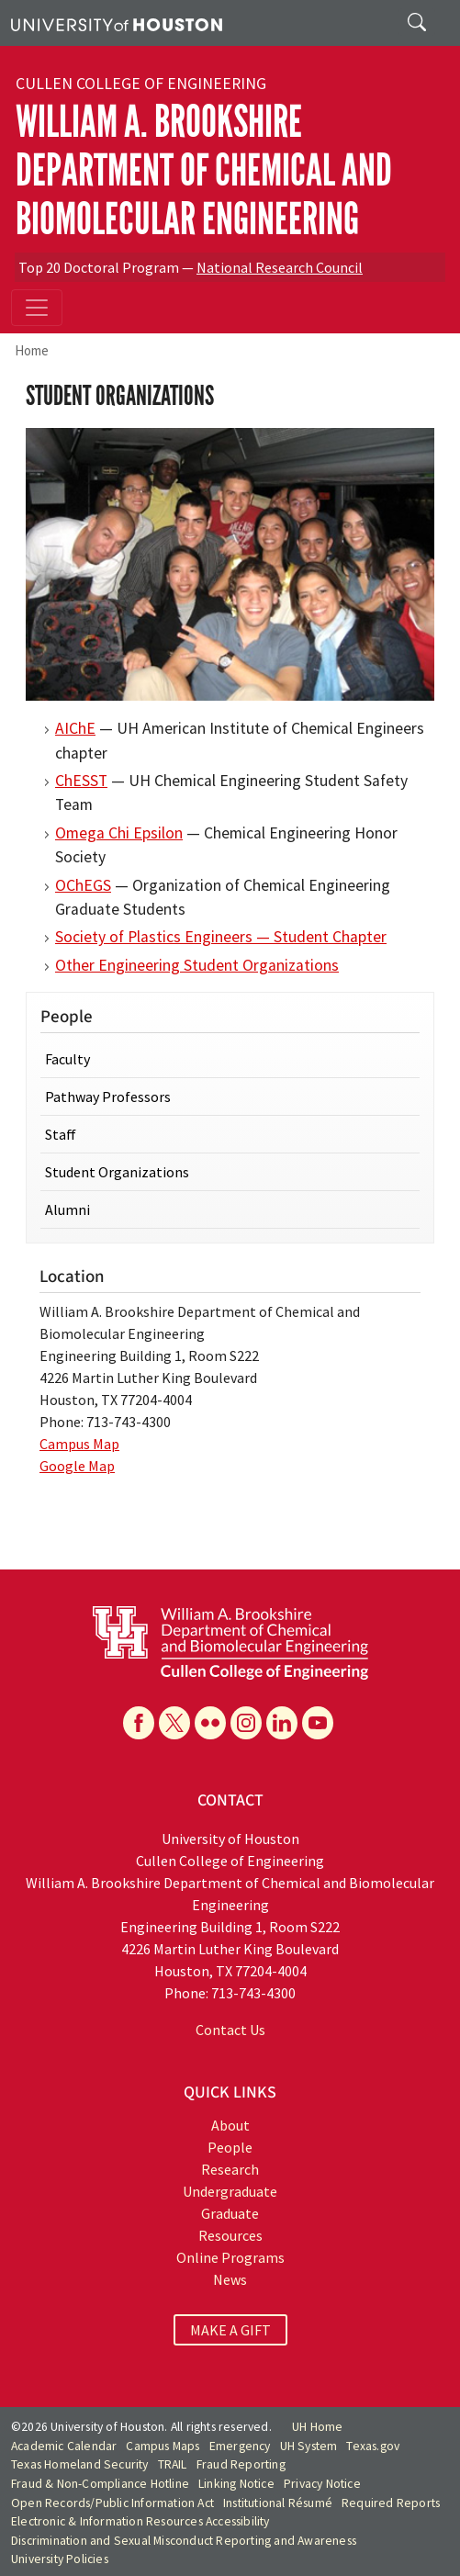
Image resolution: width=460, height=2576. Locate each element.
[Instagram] (246, 1722)
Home (32, 350)
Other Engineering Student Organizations (197, 965)
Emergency (240, 2446)
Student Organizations (117, 1172)
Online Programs (230, 2257)
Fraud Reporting (241, 2464)
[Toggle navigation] (36, 307)
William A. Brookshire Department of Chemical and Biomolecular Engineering (204, 170)
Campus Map (79, 1443)
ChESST (81, 781)
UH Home (317, 2427)
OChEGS (83, 885)
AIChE (75, 728)
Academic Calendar (64, 2446)
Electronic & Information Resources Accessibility (140, 2521)
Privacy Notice (322, 2484)
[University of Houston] (116, 23)
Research (230, 2169)
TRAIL (172, 2464)
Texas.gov (372, 2446)
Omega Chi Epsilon (119, 833)
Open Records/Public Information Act (112, 2503)
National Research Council (279, 267)
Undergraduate (230, 2191)
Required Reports (391, 2503)
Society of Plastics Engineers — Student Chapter (221, 937)
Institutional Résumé (277, 2503)
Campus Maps (162, 2446)
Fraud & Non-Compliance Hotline (100, 2484)
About (230, 2125)
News (230, 2279)
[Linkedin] (281, 1722)
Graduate (230, 2213)
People (230, 2147)
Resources (230, 2235)
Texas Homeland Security (80, 2464)
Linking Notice (236, 2484)
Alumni (67, 1209)
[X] (174, 1722)
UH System (309, 2446)
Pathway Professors (108, 1096)
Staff (60, 1134)
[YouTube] (317, 1722)
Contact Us (230, 2029)
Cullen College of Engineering (141, 83)
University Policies (59, 2559)
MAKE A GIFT (230, 2330)
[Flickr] (210, 1722)
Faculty (67, 1059)
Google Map (77, 1466)
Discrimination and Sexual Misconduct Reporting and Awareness (183, 2540)
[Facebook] (138, 1722)
